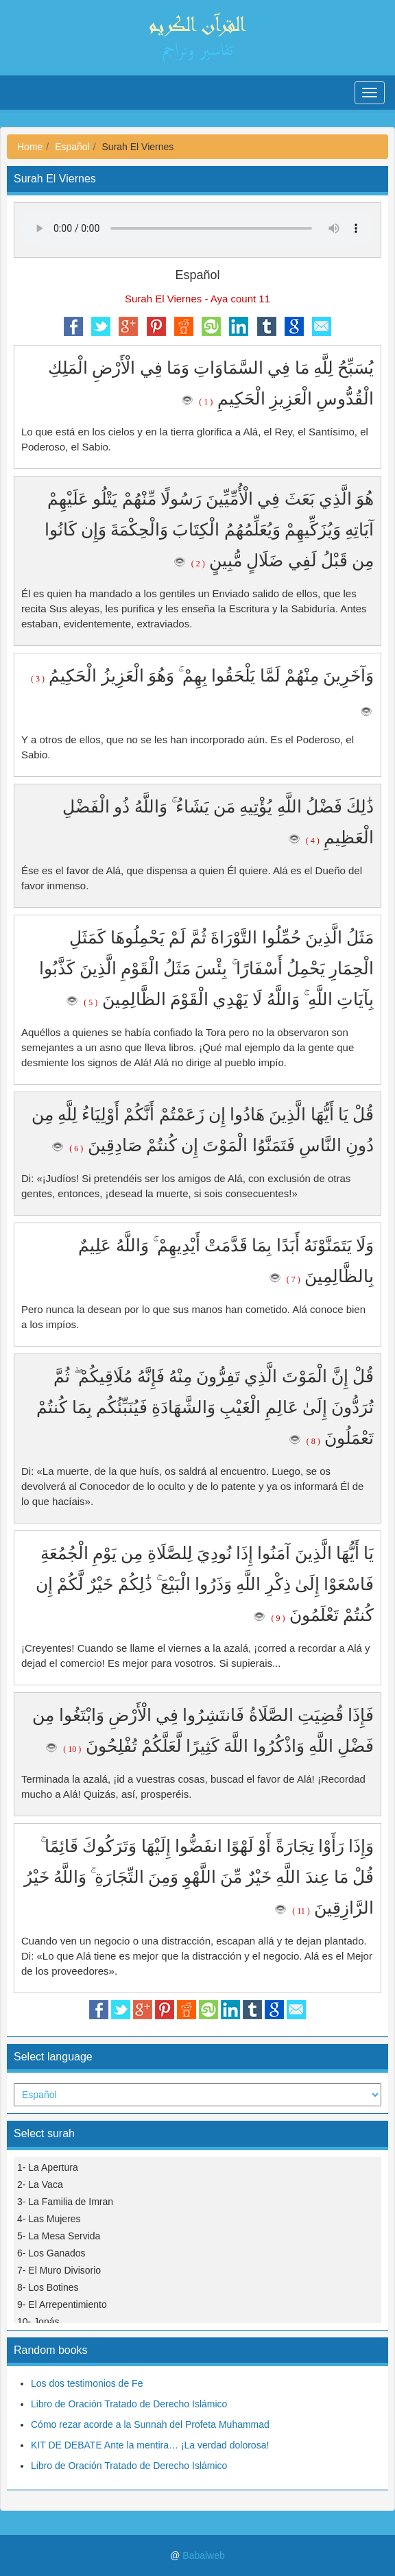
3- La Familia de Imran (65, 2201)
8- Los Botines (48, 2287)
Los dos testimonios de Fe (87, 2383)
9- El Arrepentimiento (62, 2304)
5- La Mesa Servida (58, 2235)
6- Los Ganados (51, 2253)
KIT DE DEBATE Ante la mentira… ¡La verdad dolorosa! (150, 2445)
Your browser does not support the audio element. (197, 228)
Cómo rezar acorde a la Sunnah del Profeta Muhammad (150, 2424)
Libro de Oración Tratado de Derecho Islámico (129, 2403)
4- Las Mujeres (49, 2218)
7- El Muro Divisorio (59, 2270)
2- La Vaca (40, 2184)
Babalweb (203, 2555)
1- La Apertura (47, 2167)
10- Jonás (38, 2321)
